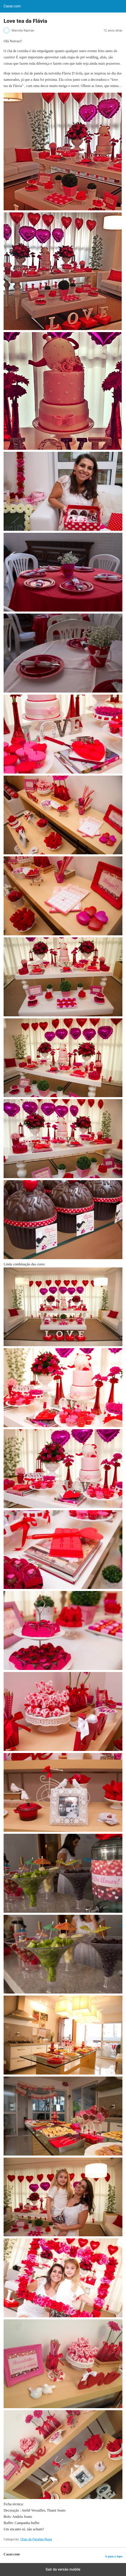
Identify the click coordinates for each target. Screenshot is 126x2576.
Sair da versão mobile (63, 2569)
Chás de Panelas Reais (36, 2539)
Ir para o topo (113, 2556)
